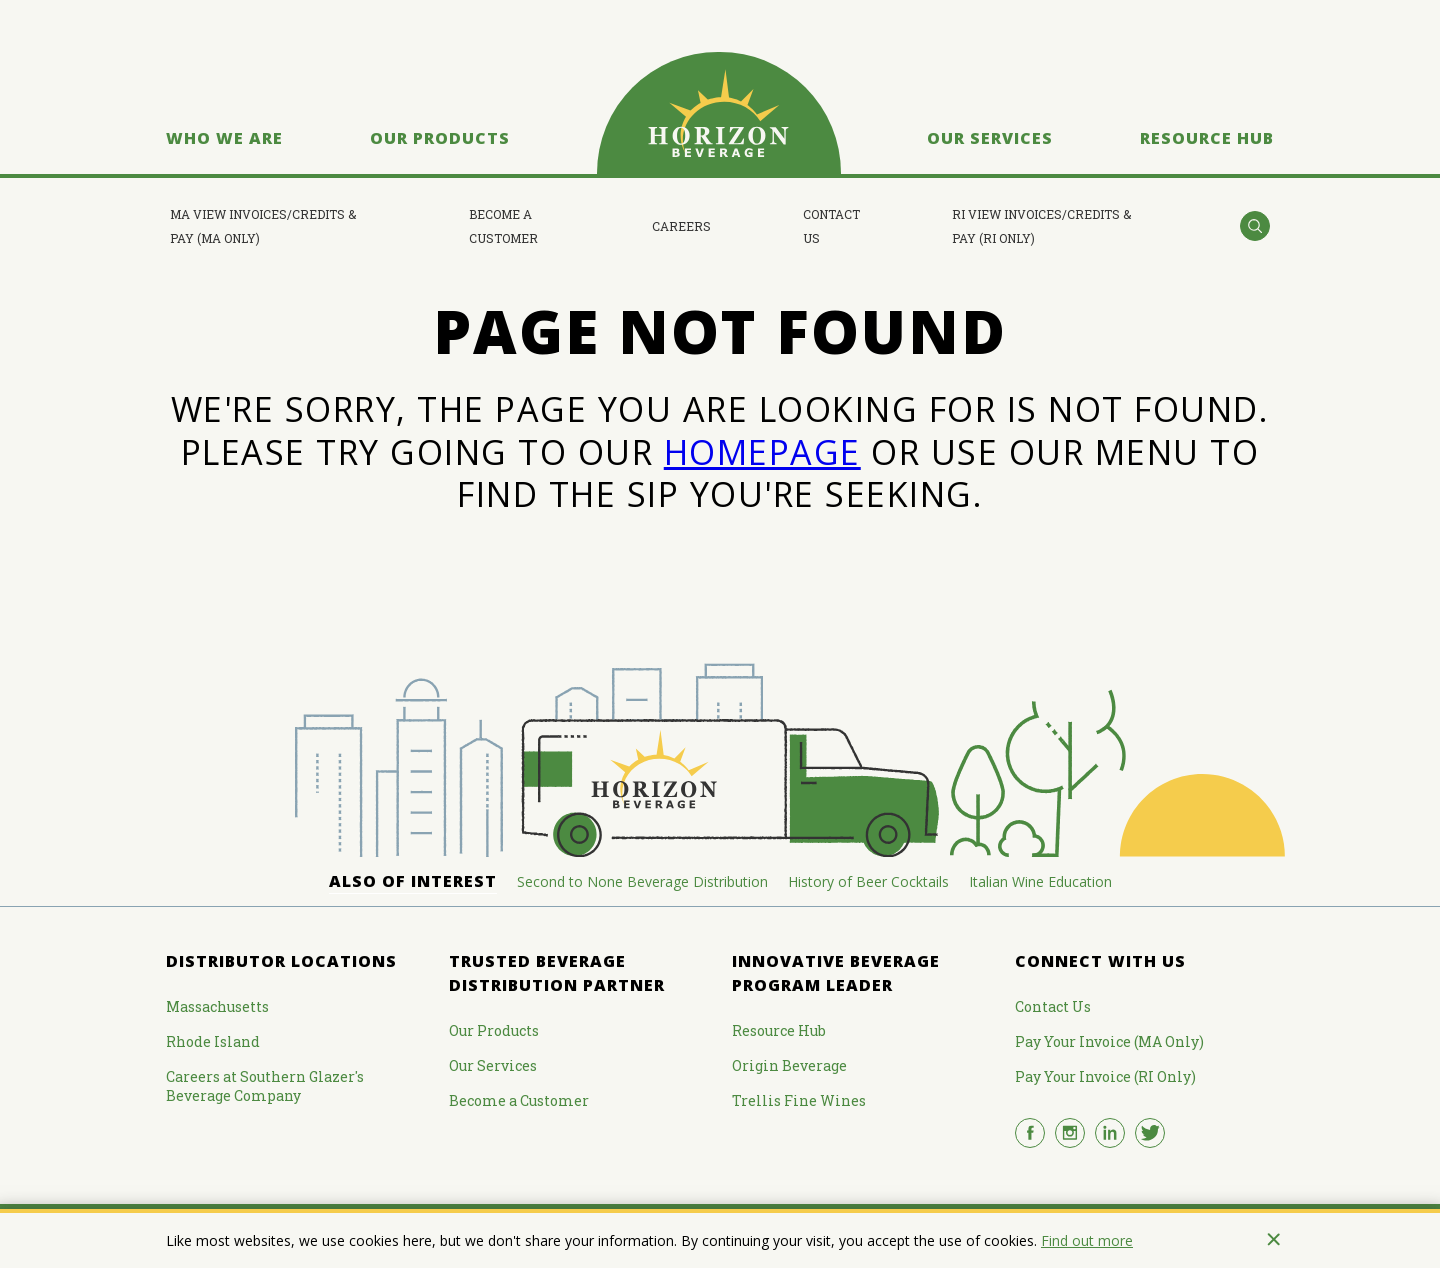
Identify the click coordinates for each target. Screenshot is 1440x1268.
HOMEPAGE (762, 452)
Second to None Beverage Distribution (642, 881)
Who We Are (224, 138)
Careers (681, 226)
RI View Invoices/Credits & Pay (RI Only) (1041, 226)
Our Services (990, 138)
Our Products (440, 138)
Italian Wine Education (1040, 881)
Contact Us (831, 226)
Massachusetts (217, 1006)
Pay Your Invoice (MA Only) (1109, 1041)
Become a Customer (503, 226)
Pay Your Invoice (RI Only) (1105, 1076)
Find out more (1087, 1240)
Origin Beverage (789, 1065)
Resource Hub (1207, 138)
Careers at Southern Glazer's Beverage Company (265, 1086)
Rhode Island (213, 1041)
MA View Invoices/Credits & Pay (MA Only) (263, 226)
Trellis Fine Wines (799, 1100)
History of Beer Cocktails (868, 881)
